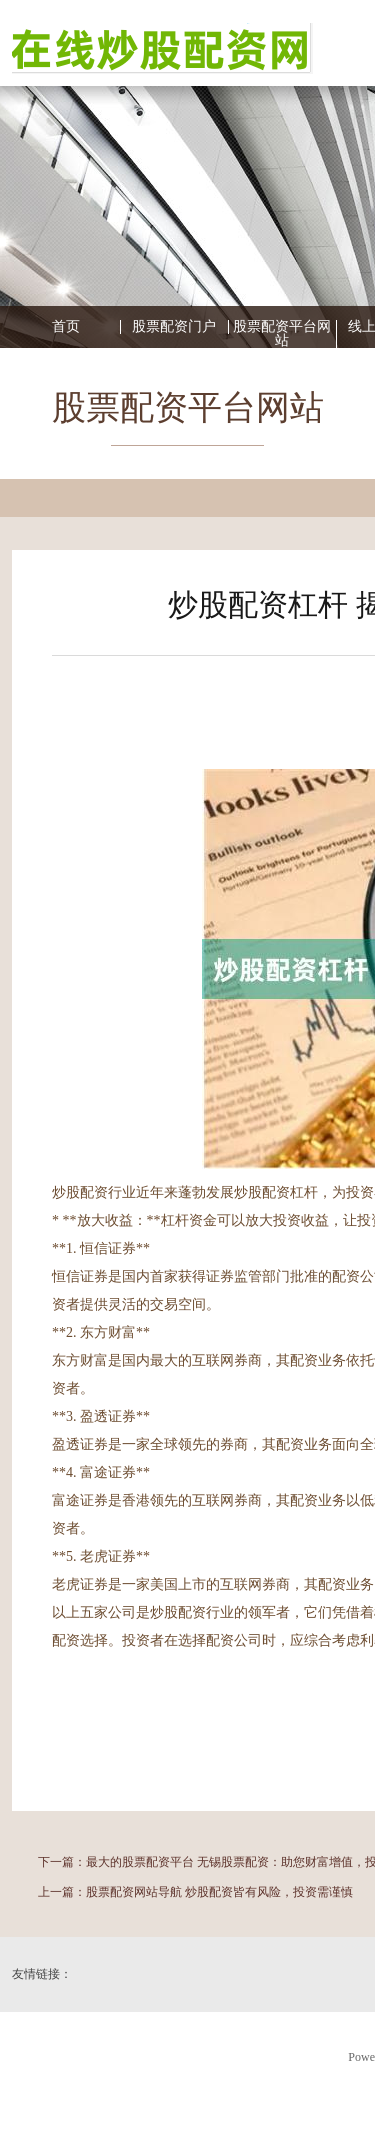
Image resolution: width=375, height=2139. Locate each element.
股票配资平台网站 (282, 334)
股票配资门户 (174, 327)
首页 (66, 327)
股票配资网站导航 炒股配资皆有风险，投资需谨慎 (219, 1892)
